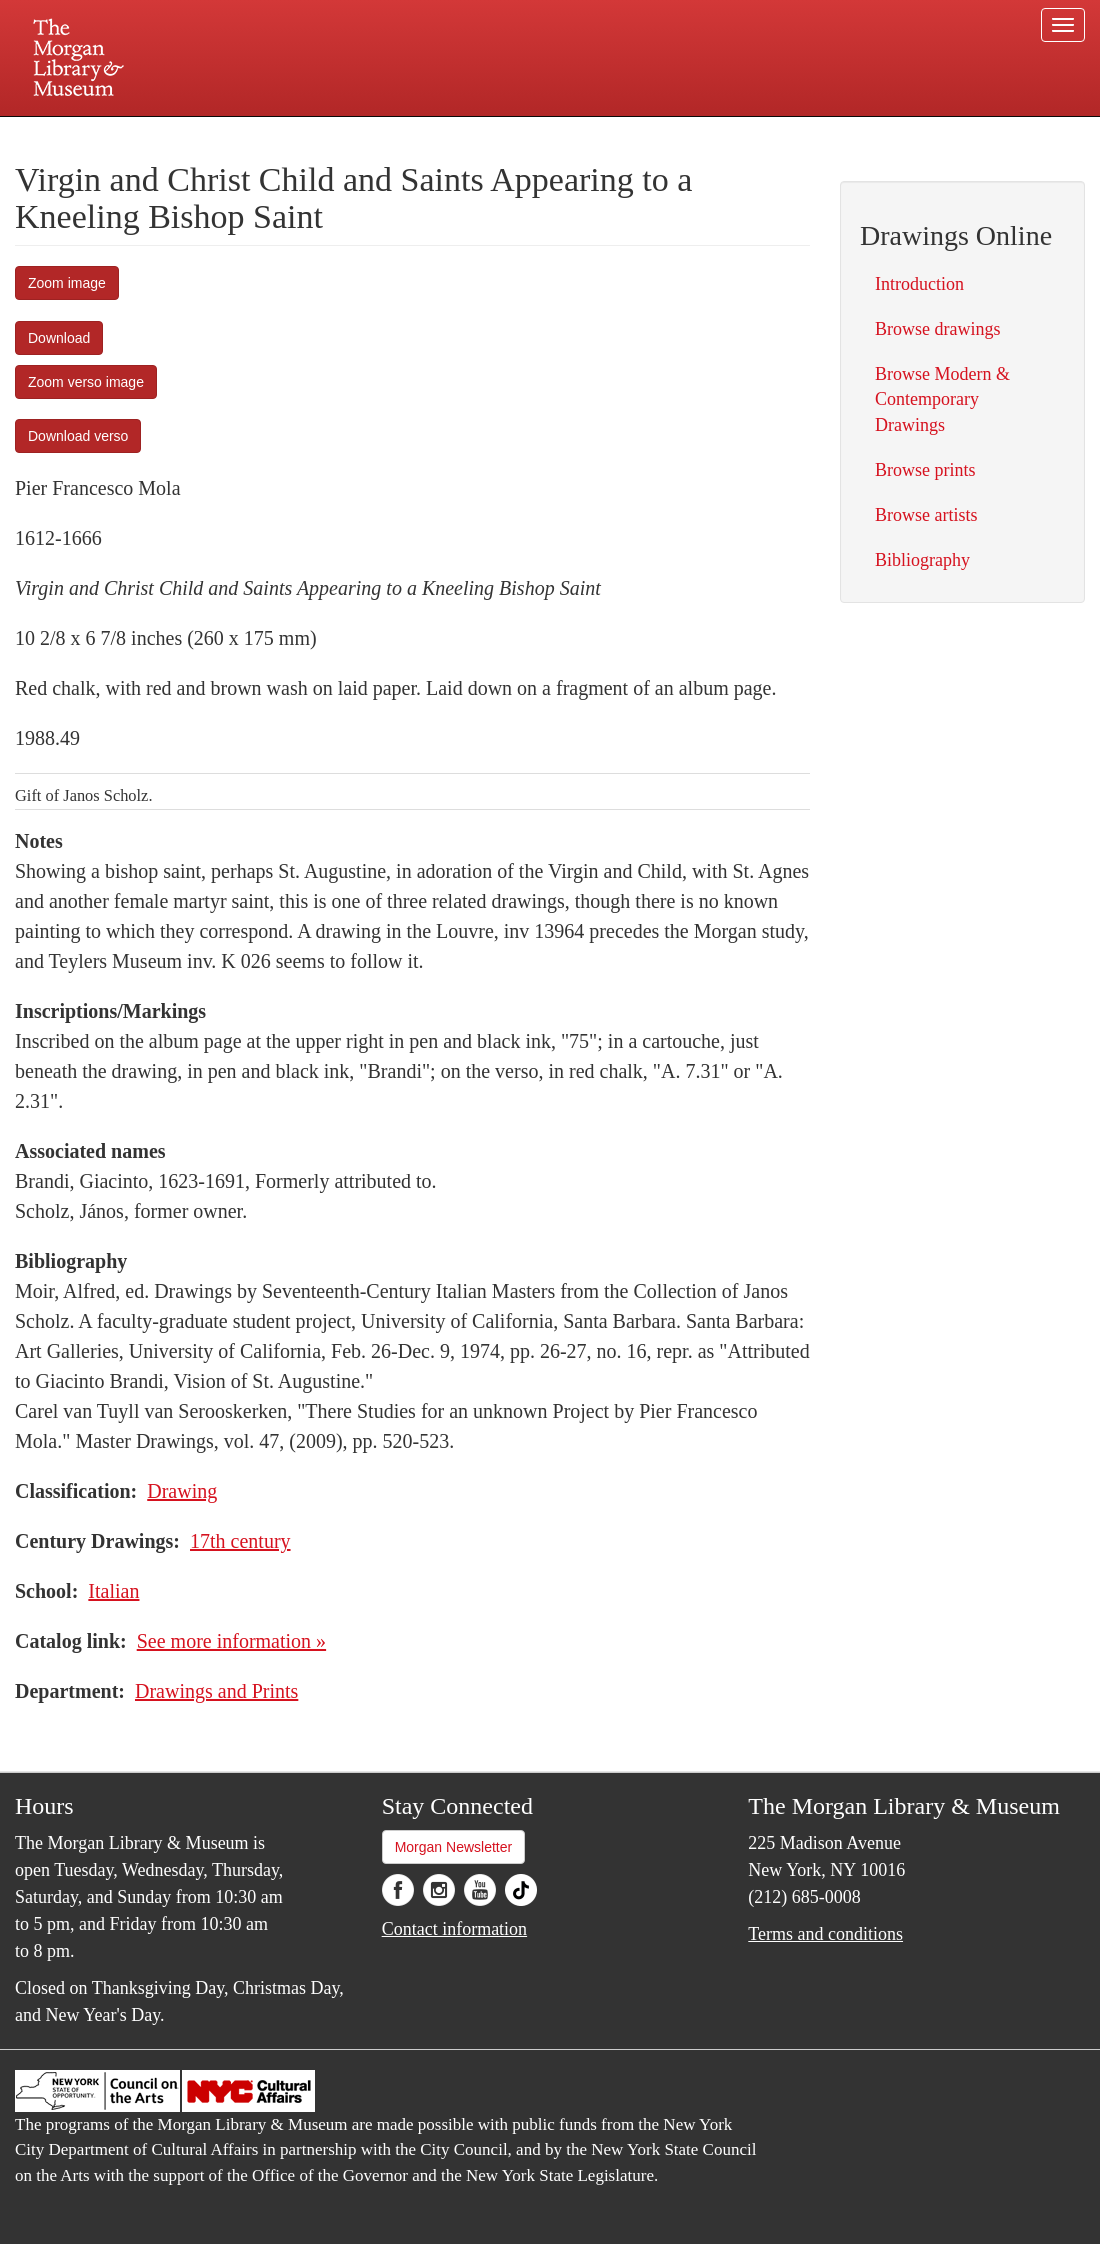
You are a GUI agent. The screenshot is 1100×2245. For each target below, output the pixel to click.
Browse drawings (937, 329)
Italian (113, 1591)
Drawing (182, 1491)
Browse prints (925, 470)
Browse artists (926, 515)
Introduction (919, 284)
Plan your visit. (312, 134)
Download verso (78, 436)
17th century (240, 1541)
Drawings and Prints (216, 1691)
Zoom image (67, 283)
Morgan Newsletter (454, 1847)
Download (59, 338)
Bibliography (922, 560)
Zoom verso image (86, 382)
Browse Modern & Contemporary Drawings (942, 399)
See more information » (231, 1641)
